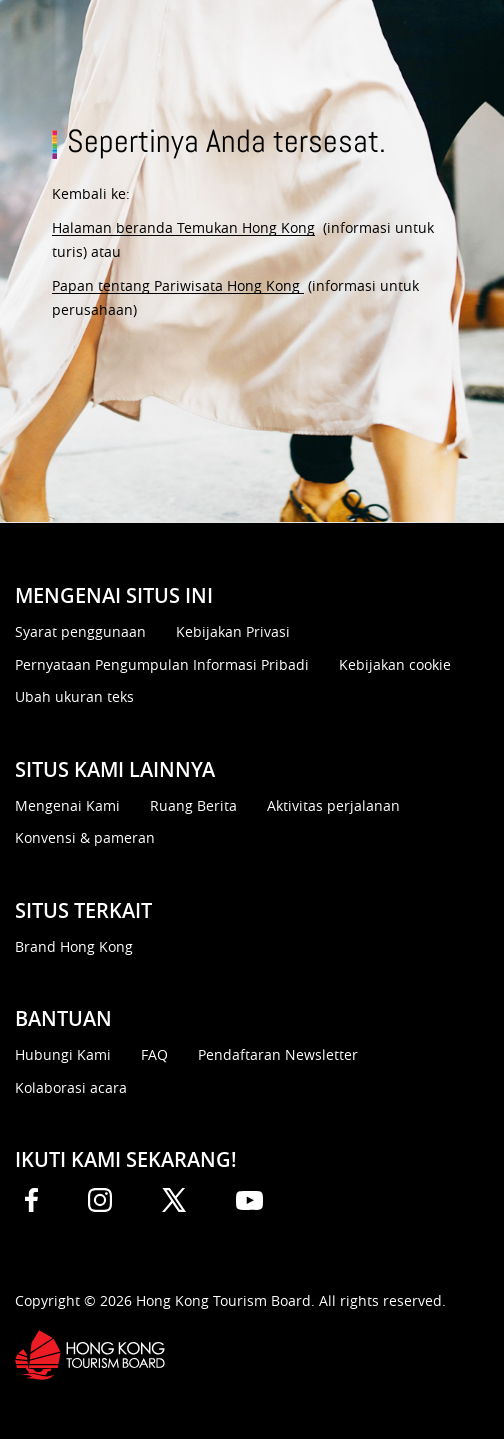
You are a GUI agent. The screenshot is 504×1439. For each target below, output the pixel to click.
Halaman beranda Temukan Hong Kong (183, 227)
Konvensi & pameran (85, 837)
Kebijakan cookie (395, 664)
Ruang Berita (193, 805)
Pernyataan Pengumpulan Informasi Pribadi (162, 664)
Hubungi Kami (63, 1054)
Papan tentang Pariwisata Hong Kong (178, 285)
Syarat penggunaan (80, 631)
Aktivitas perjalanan (333, 805)
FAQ (154, 1054)
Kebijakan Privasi (233, 631)
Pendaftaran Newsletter (278, 1054)
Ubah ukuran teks (74, 696)
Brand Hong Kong (74, 946)
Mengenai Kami (67, 805)
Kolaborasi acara (71, 1087)
